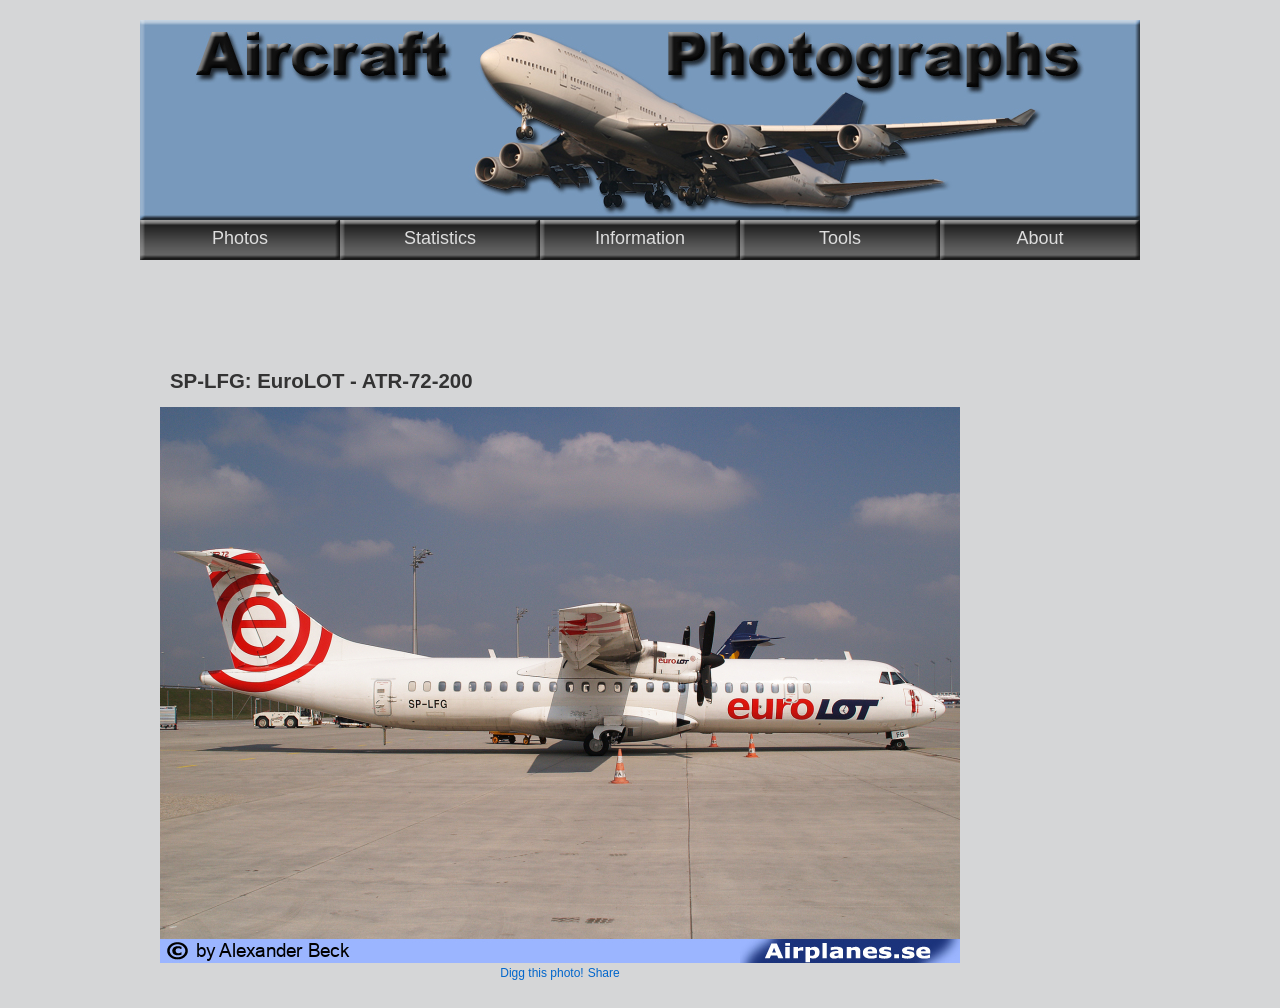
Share (604, 973)
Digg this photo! (541, 973)
